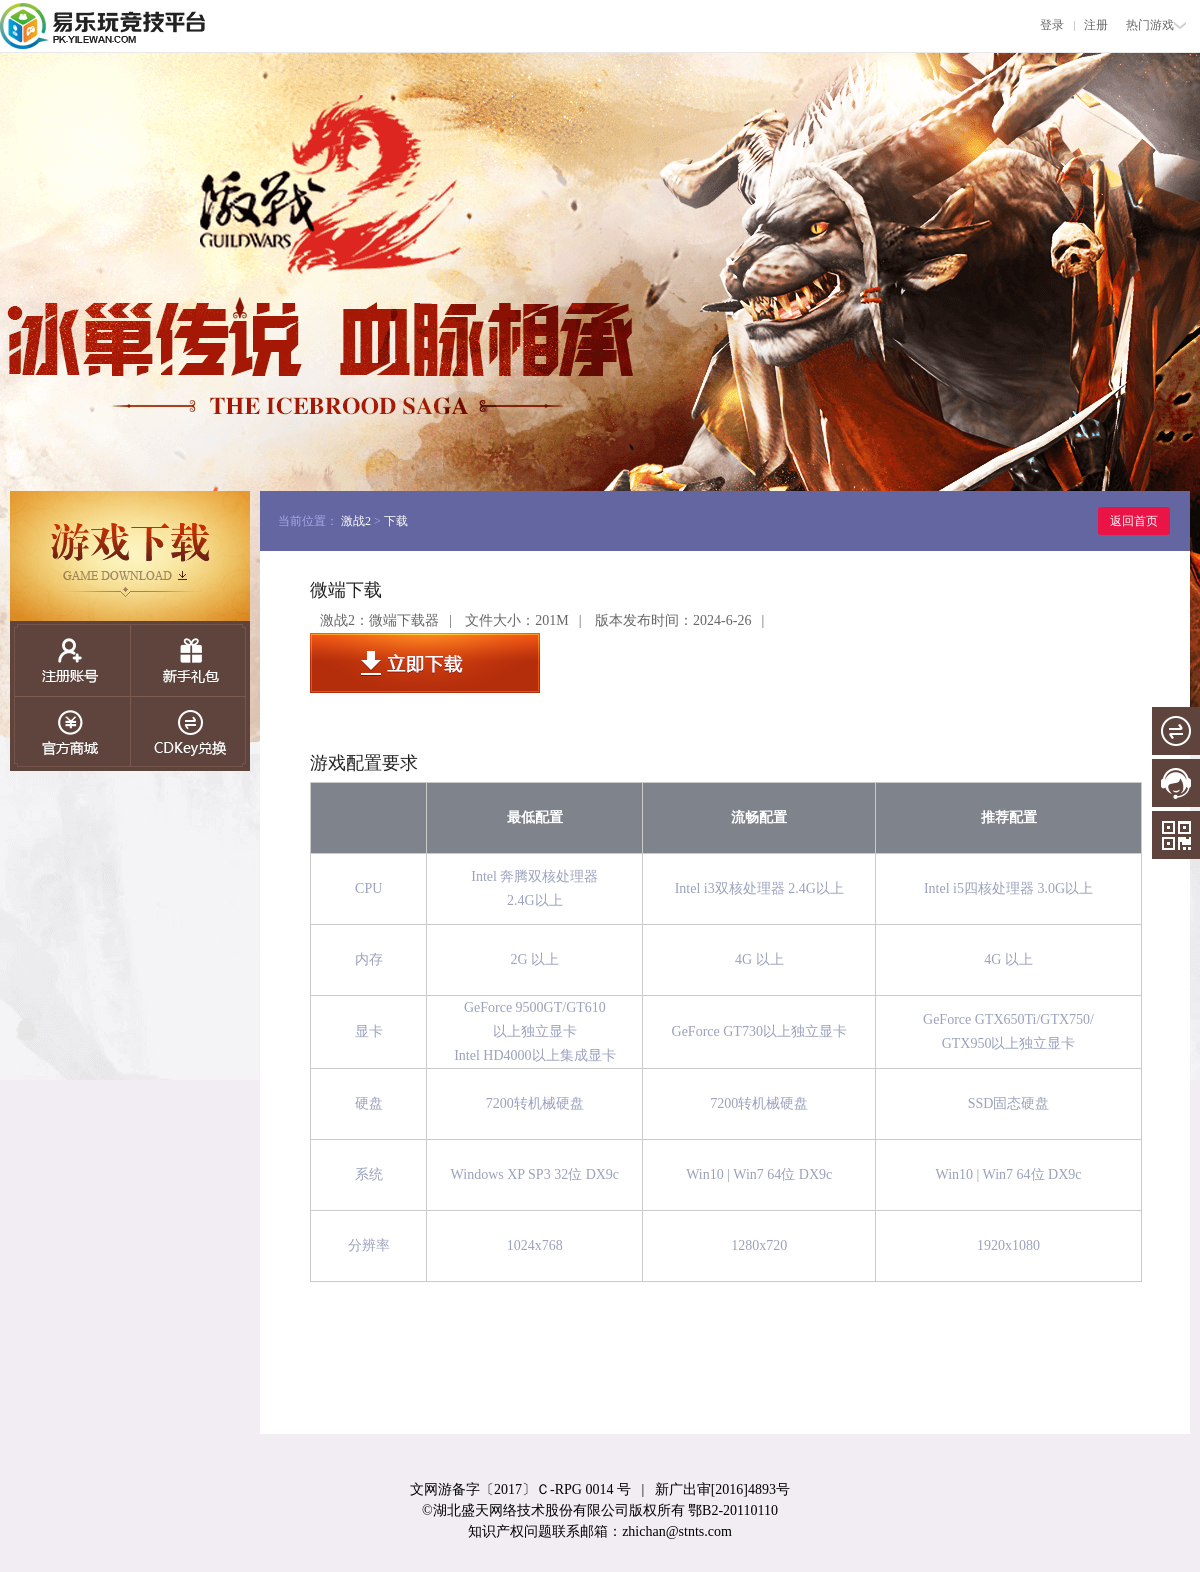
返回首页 (1134, 521)
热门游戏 (1156, 25)
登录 (1052, 25)
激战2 (356, 521)
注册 (1096, 25)
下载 (396, 521)
